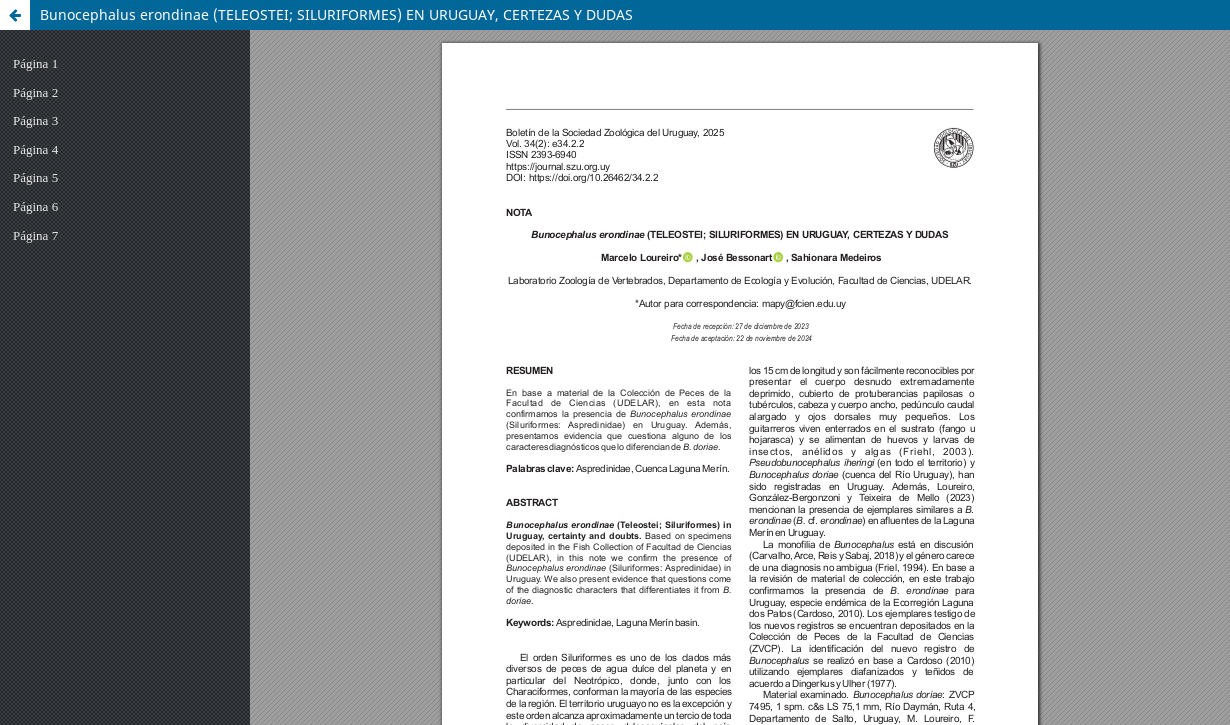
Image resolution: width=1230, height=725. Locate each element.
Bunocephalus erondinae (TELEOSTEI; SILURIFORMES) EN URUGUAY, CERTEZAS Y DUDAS (336, 14)
